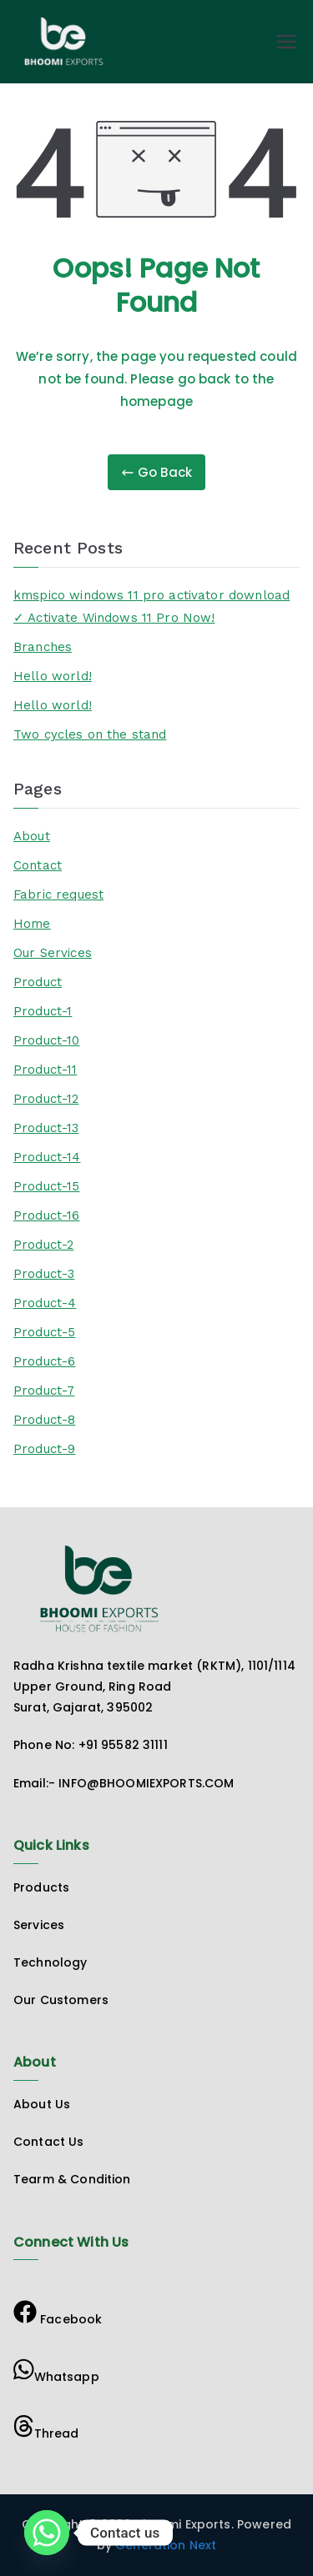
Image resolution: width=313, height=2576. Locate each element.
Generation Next (164, 2545)
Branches (42, 646)
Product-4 (44, 1303)
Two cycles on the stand (89, 734)
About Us (41, 2104)
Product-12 (46, 1098)
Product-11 (45, 1069)
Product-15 (46, 1186)
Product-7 (43, 1390)
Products (41, 1887)
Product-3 (43, 1273)
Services (38, 1925)
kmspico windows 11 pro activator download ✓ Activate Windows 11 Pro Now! (151, 606)
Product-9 (44, 1448)
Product (37, 982)
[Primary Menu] (286, 41)
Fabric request (58, 894)
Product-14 (47, 1157)
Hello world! (52, 676)
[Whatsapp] (46, 2532)
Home (32, 923)
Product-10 (46, 1040)
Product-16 (46, 1215)
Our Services (52, 952)
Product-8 (44, 1419)
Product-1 (42, 1011)
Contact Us (48, 2141)
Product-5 (44, 1332)
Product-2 (43, 1244)
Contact (37, 865)
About (31, 836)
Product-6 (44, 1361)
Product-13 (46, 1127)
